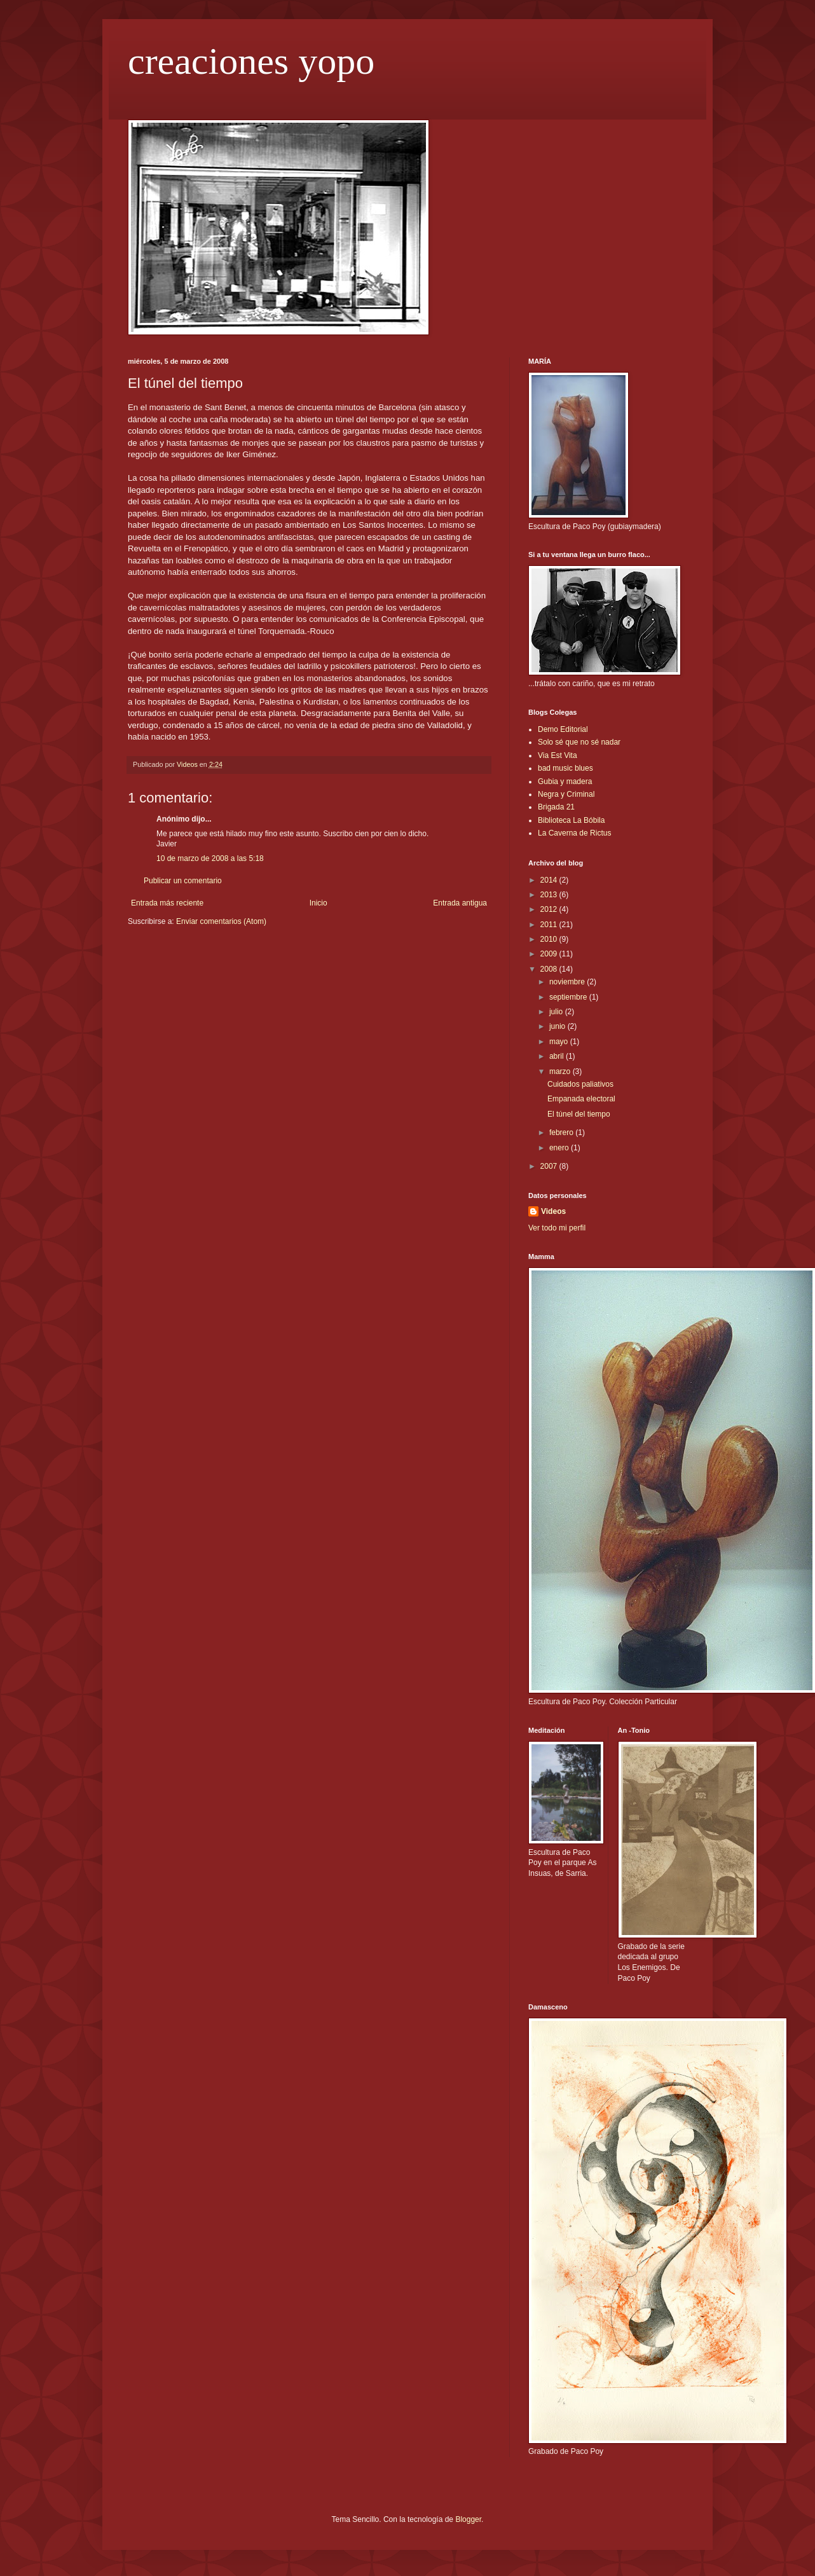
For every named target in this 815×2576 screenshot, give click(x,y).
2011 (549, 924)
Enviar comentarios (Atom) (221, 921)
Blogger (468, 2519)
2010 (549, 939)
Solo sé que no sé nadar (579, 742)
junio (558, 1026)
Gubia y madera (565, 781)
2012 (549, 909)
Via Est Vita (557, 755)
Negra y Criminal (566, 794)
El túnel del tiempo (578, 1114)
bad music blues (565, 768)
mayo (559, 1041)
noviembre (568, 981)
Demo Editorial (563, 729)
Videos (553, 1211)
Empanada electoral (581, 1098)
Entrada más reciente (167, 903)
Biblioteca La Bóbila (571, 820)
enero (560, 1147)
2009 (549, 953)
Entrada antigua (460, 903)
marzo (561, 1071)
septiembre (569, 997)
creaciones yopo (251, 61)
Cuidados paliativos (580, 1084)
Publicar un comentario (183, 880)
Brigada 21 (556, 806)
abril (557, 1056)
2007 (549, 1166)
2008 (549, 969)
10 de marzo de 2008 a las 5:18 (210, 858)
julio (557, 1011)
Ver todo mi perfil (557, 1227)
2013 (549, 894)
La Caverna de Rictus (574, 833)
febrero (562, 1132)
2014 (549, 880)
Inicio (318, 903)
